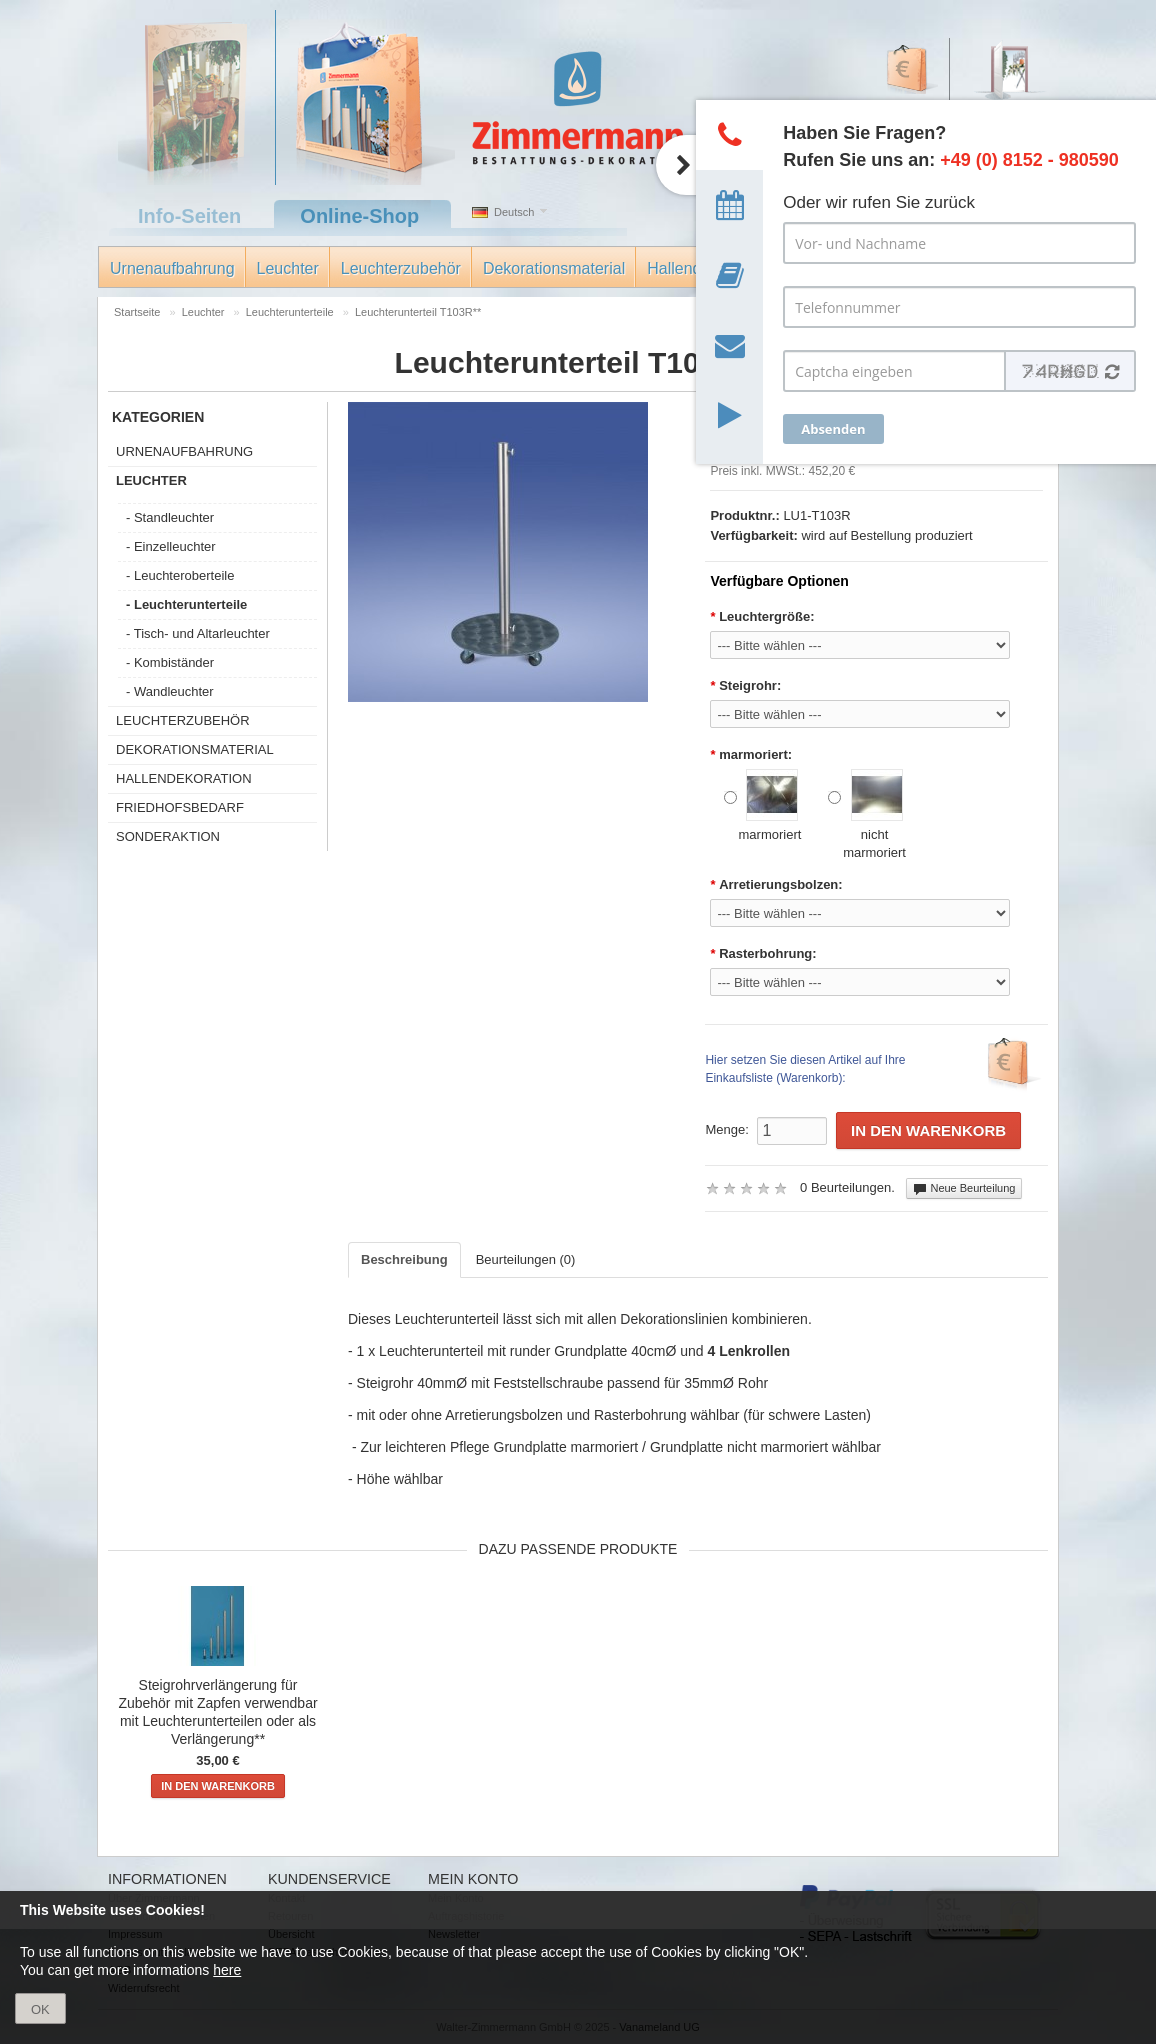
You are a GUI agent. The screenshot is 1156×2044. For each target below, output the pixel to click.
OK (40, 2009)
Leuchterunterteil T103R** (418, 312)
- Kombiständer (170, 662)
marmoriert (763, 805)
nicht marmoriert (867, 814)
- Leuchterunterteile (186, 604)
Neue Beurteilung (964, 1189)
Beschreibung (404, 1259)
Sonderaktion (168, 836)
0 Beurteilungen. (847, 1187)
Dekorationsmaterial (554, 268)
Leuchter (288, 268)
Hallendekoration (184, 778)
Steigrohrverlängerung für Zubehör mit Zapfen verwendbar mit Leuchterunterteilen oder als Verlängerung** (217, 1712)
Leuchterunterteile (290, 312)
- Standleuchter (170, 517)
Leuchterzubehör (401, 268)
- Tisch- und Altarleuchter (198, 633)
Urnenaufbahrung (172, 268)
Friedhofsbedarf (180, 807)
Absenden (833, 429)
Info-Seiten (189, 216)
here (227, 1970)
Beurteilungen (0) (526, 1259)
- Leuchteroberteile (180, 575)
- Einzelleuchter (171, 546)
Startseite (137, 312)
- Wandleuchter (170, 691)
